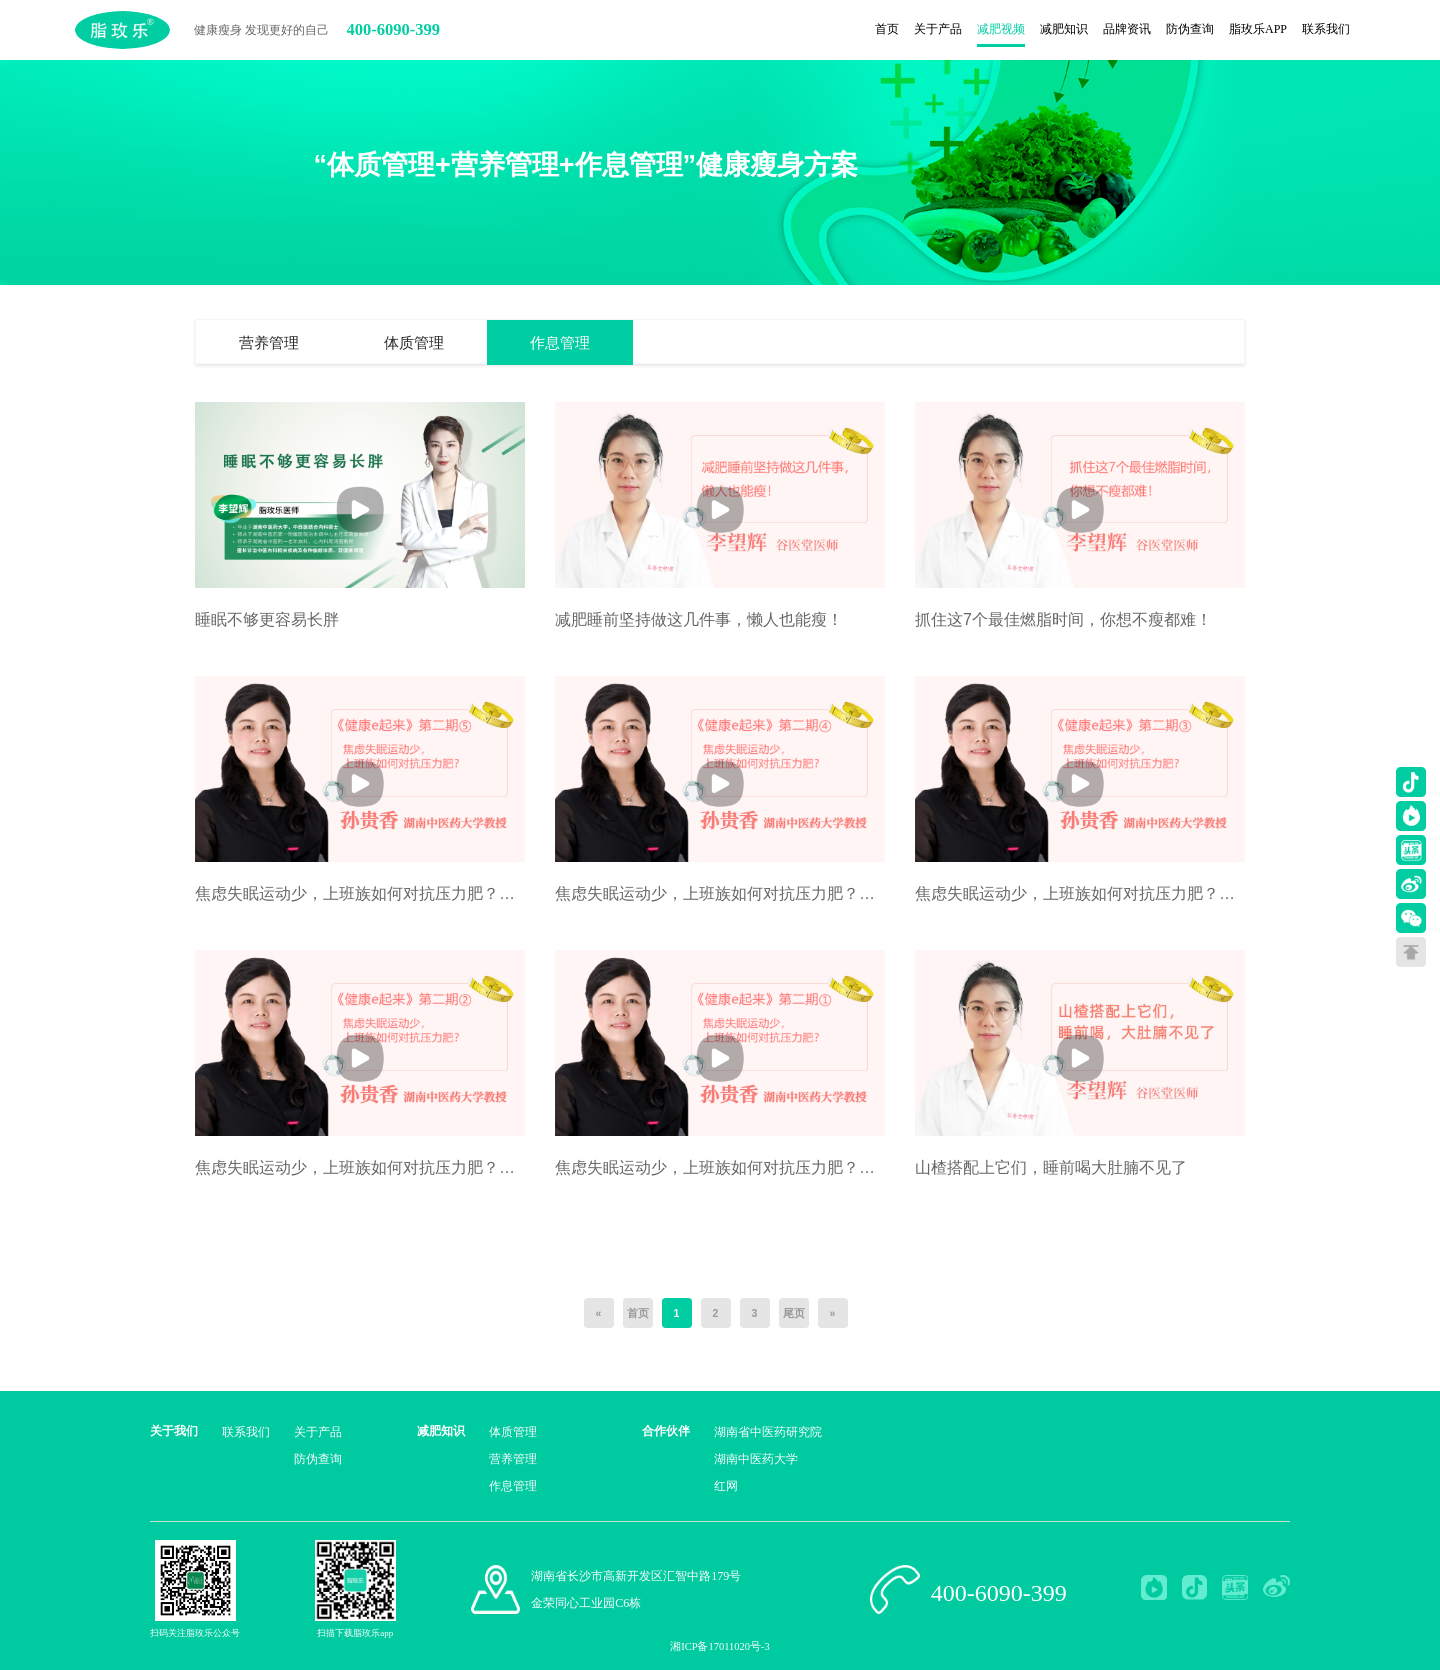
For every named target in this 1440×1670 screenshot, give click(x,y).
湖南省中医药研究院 (768, 1432)
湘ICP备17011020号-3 (720, 1646)
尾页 (794, 1313)
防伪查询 (318, 1459)
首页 (638, 1313)
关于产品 (318, 1432)
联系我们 (246, 1432)
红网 (726, 1486)
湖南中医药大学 (756, 1459)
